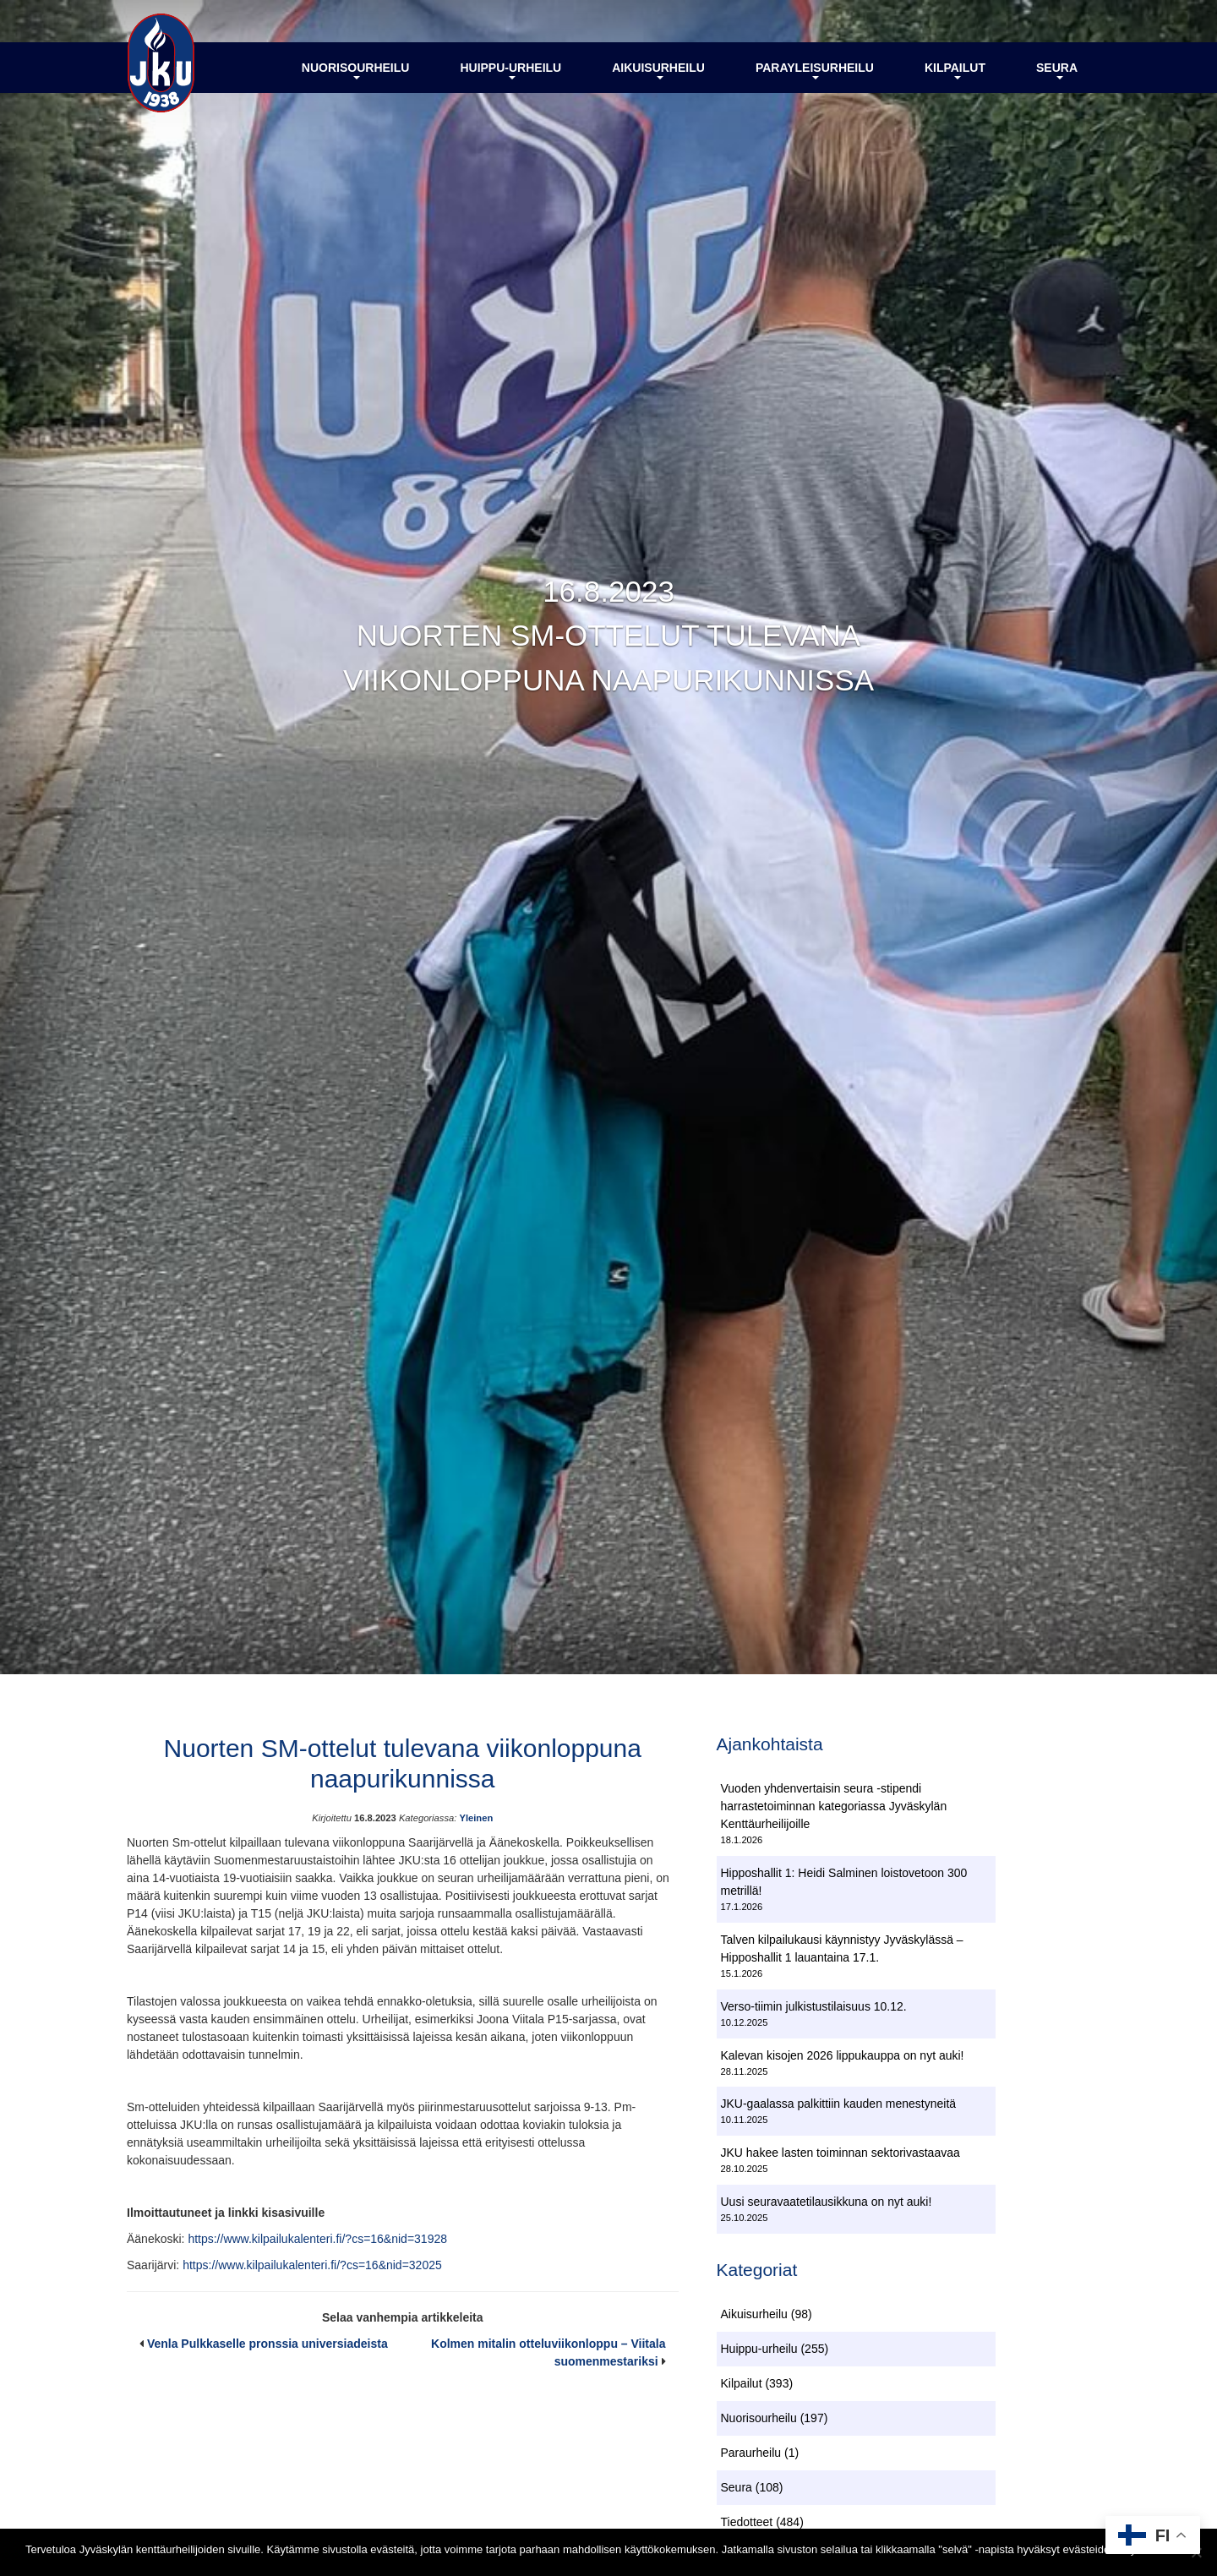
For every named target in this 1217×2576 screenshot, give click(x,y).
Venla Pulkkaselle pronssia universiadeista (267, 2343)
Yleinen (476, 1818)
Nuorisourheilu (356, 70)
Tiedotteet (747, 2522)
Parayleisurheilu (815, 70)
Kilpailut (955, 70)
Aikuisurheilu (658, 70)
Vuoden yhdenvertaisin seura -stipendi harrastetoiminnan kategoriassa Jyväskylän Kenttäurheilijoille (834, 1806)
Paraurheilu (751, 2452)
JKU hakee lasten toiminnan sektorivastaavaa (840, 2152)
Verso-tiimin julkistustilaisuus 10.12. (814, 2006)
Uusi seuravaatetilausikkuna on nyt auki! (826, 2201)
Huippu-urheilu (510, 70)
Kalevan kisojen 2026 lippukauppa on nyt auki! (842, 2055)
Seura (1057, 70)
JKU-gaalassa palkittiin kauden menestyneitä (839, 2103)
